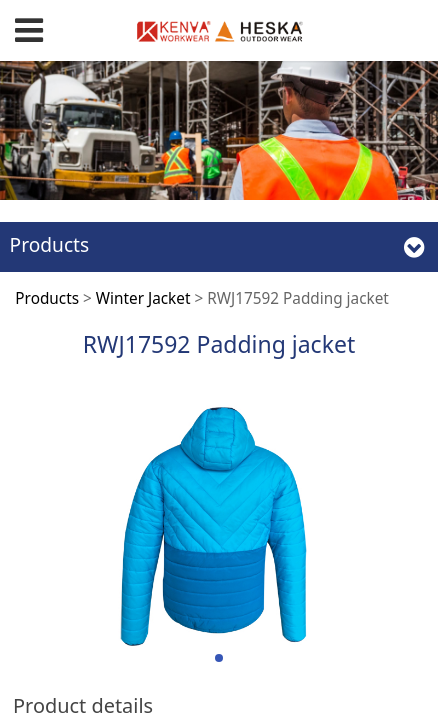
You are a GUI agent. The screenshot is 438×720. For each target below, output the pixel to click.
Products (47, 298)
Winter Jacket (143, 298)
